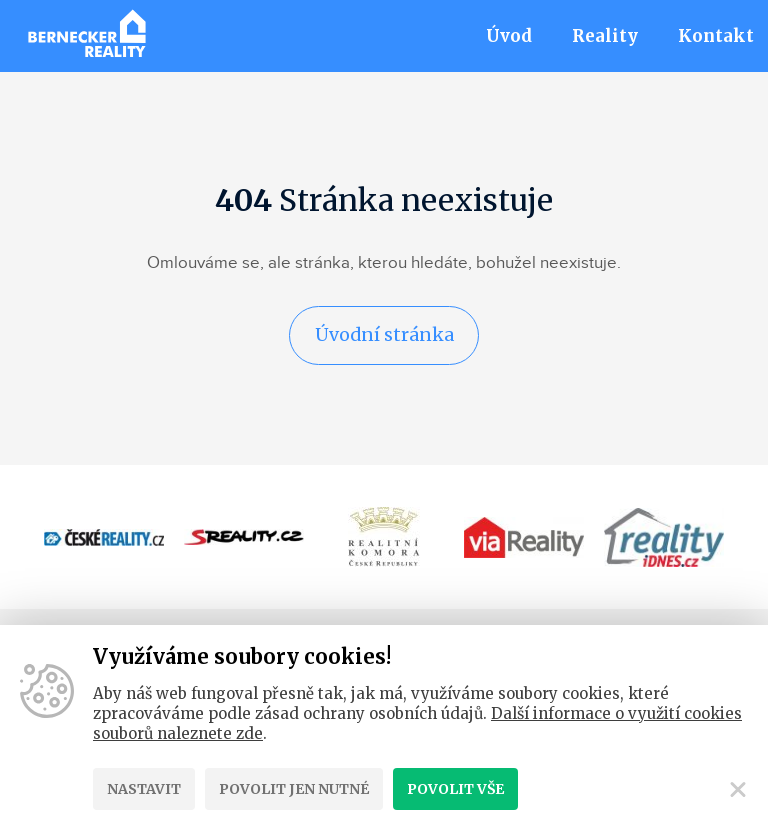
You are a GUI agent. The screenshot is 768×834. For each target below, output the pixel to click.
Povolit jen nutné (294, 789)
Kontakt (716, 36)
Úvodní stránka (384, 335)
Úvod (509, 36)
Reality (605, 36)
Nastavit (144, 789)
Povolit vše (455, 789)
